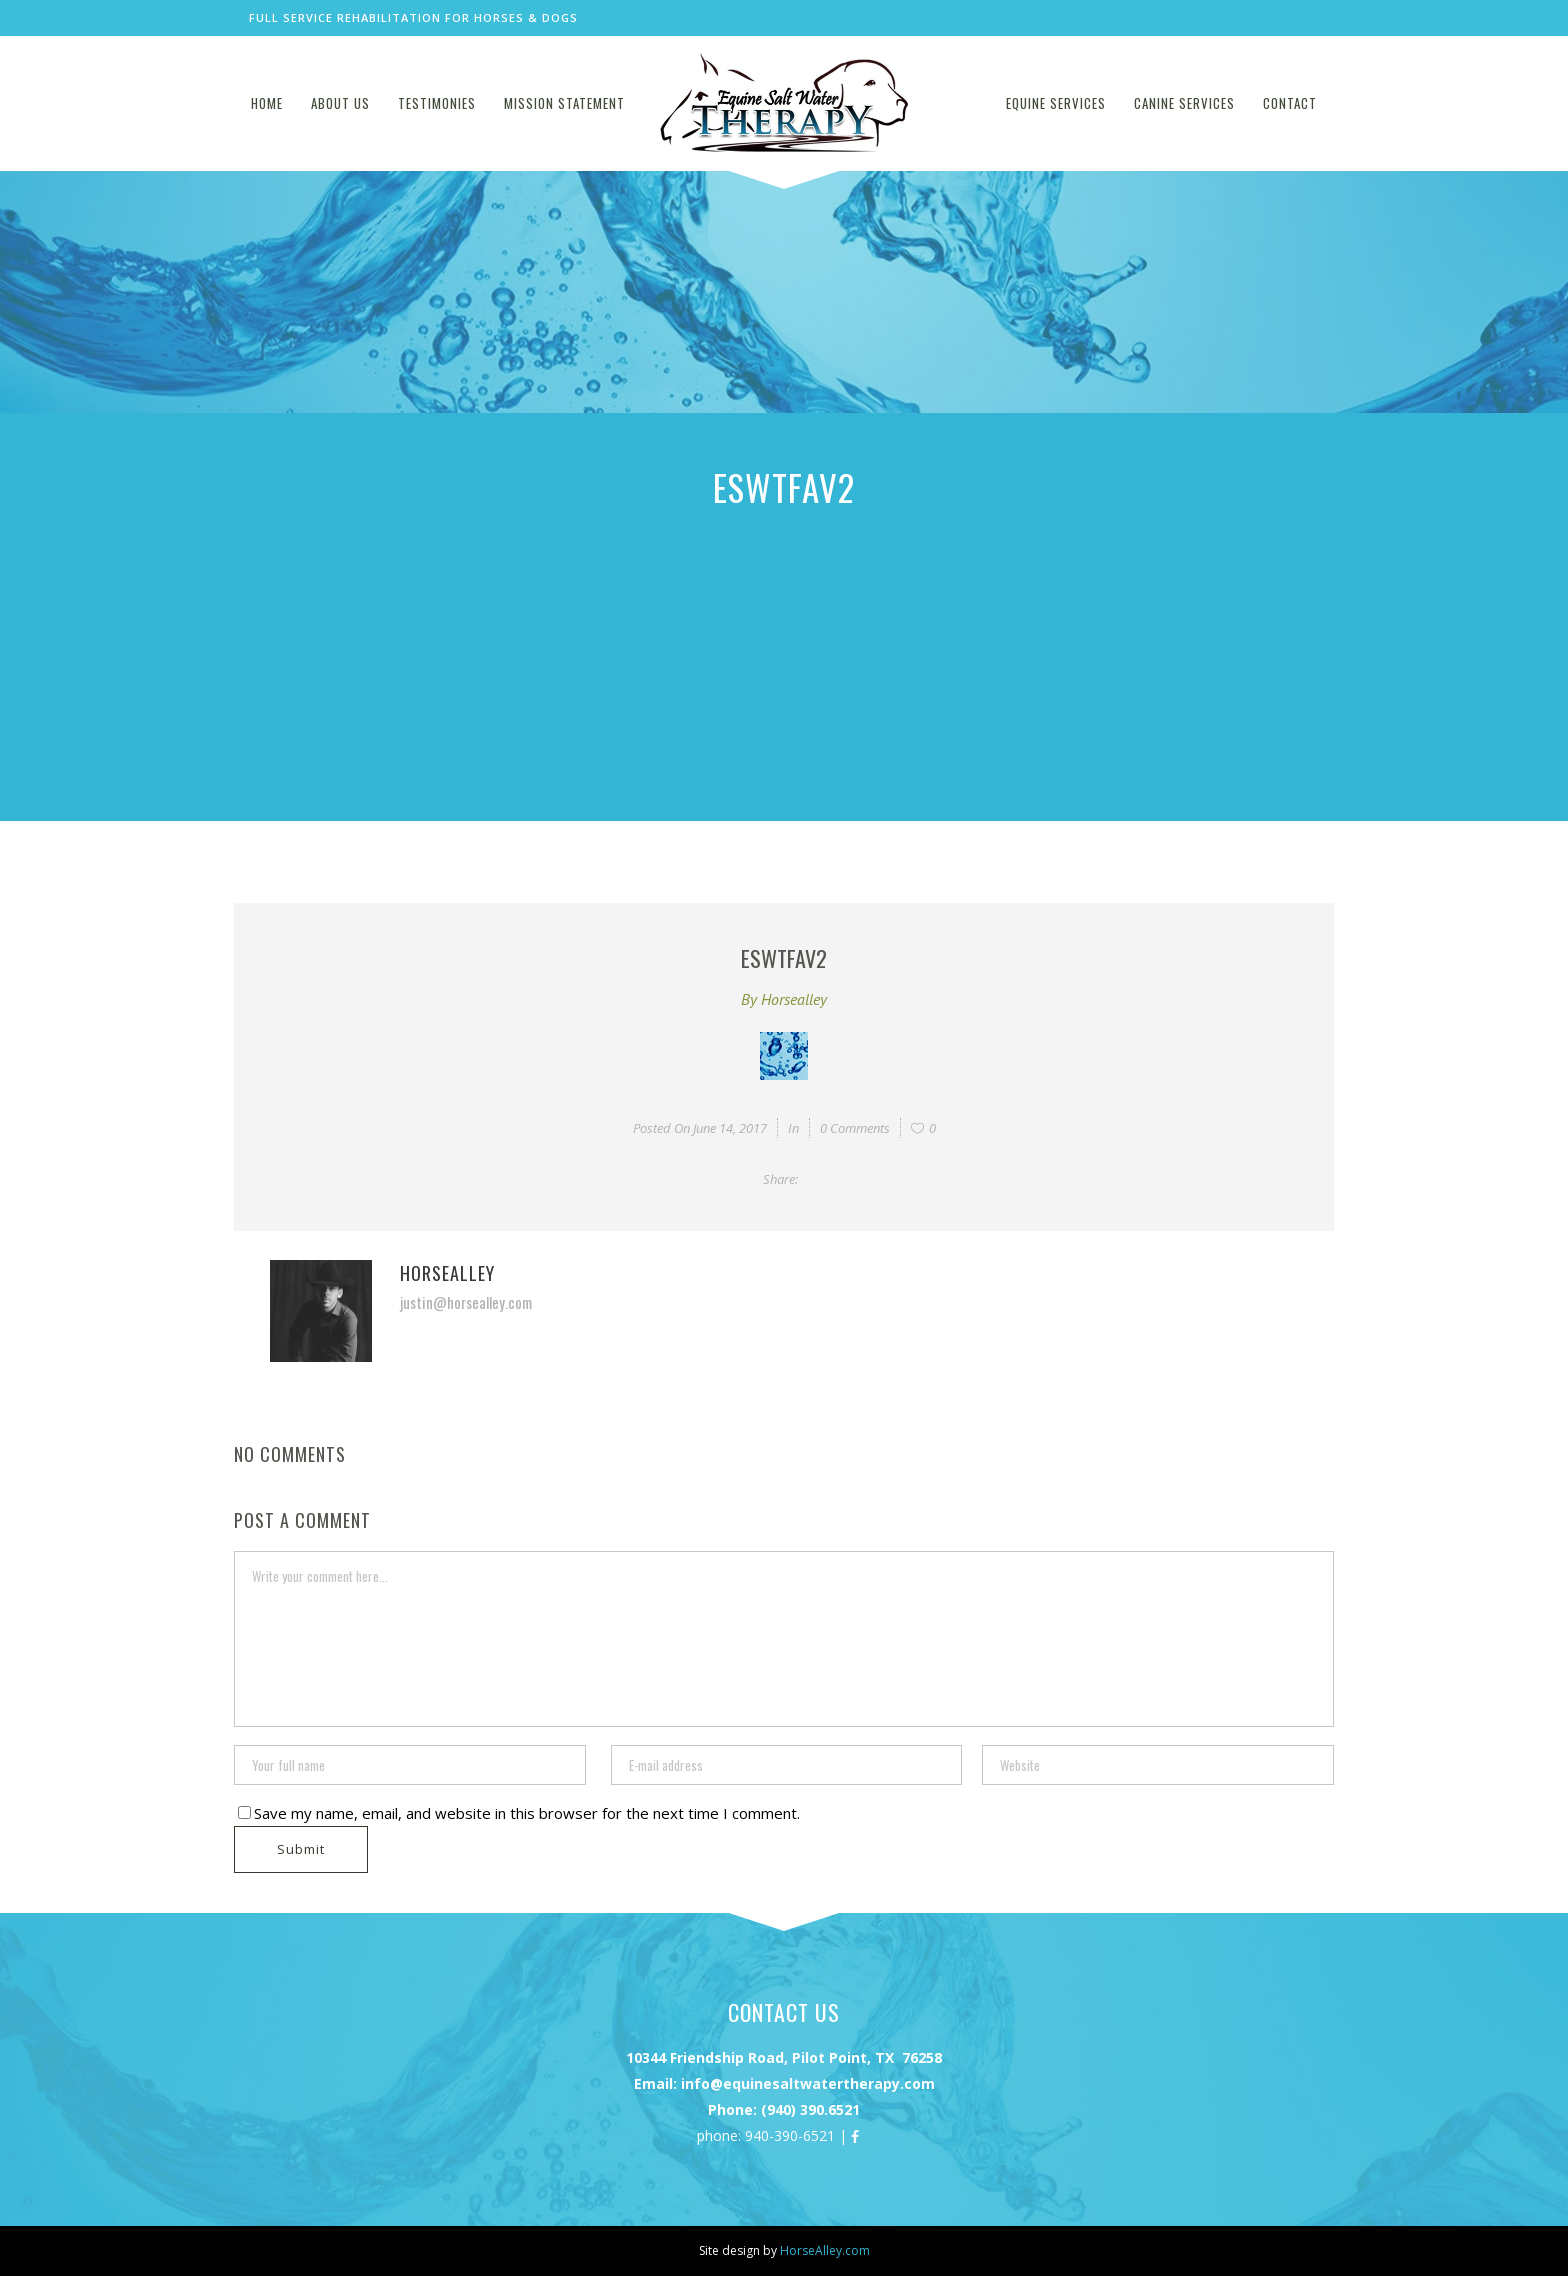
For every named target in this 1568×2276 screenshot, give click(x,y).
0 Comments (855, 1128)
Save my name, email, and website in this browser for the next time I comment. (527, 1813)
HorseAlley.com (825, 2250)
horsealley (794, 999)
